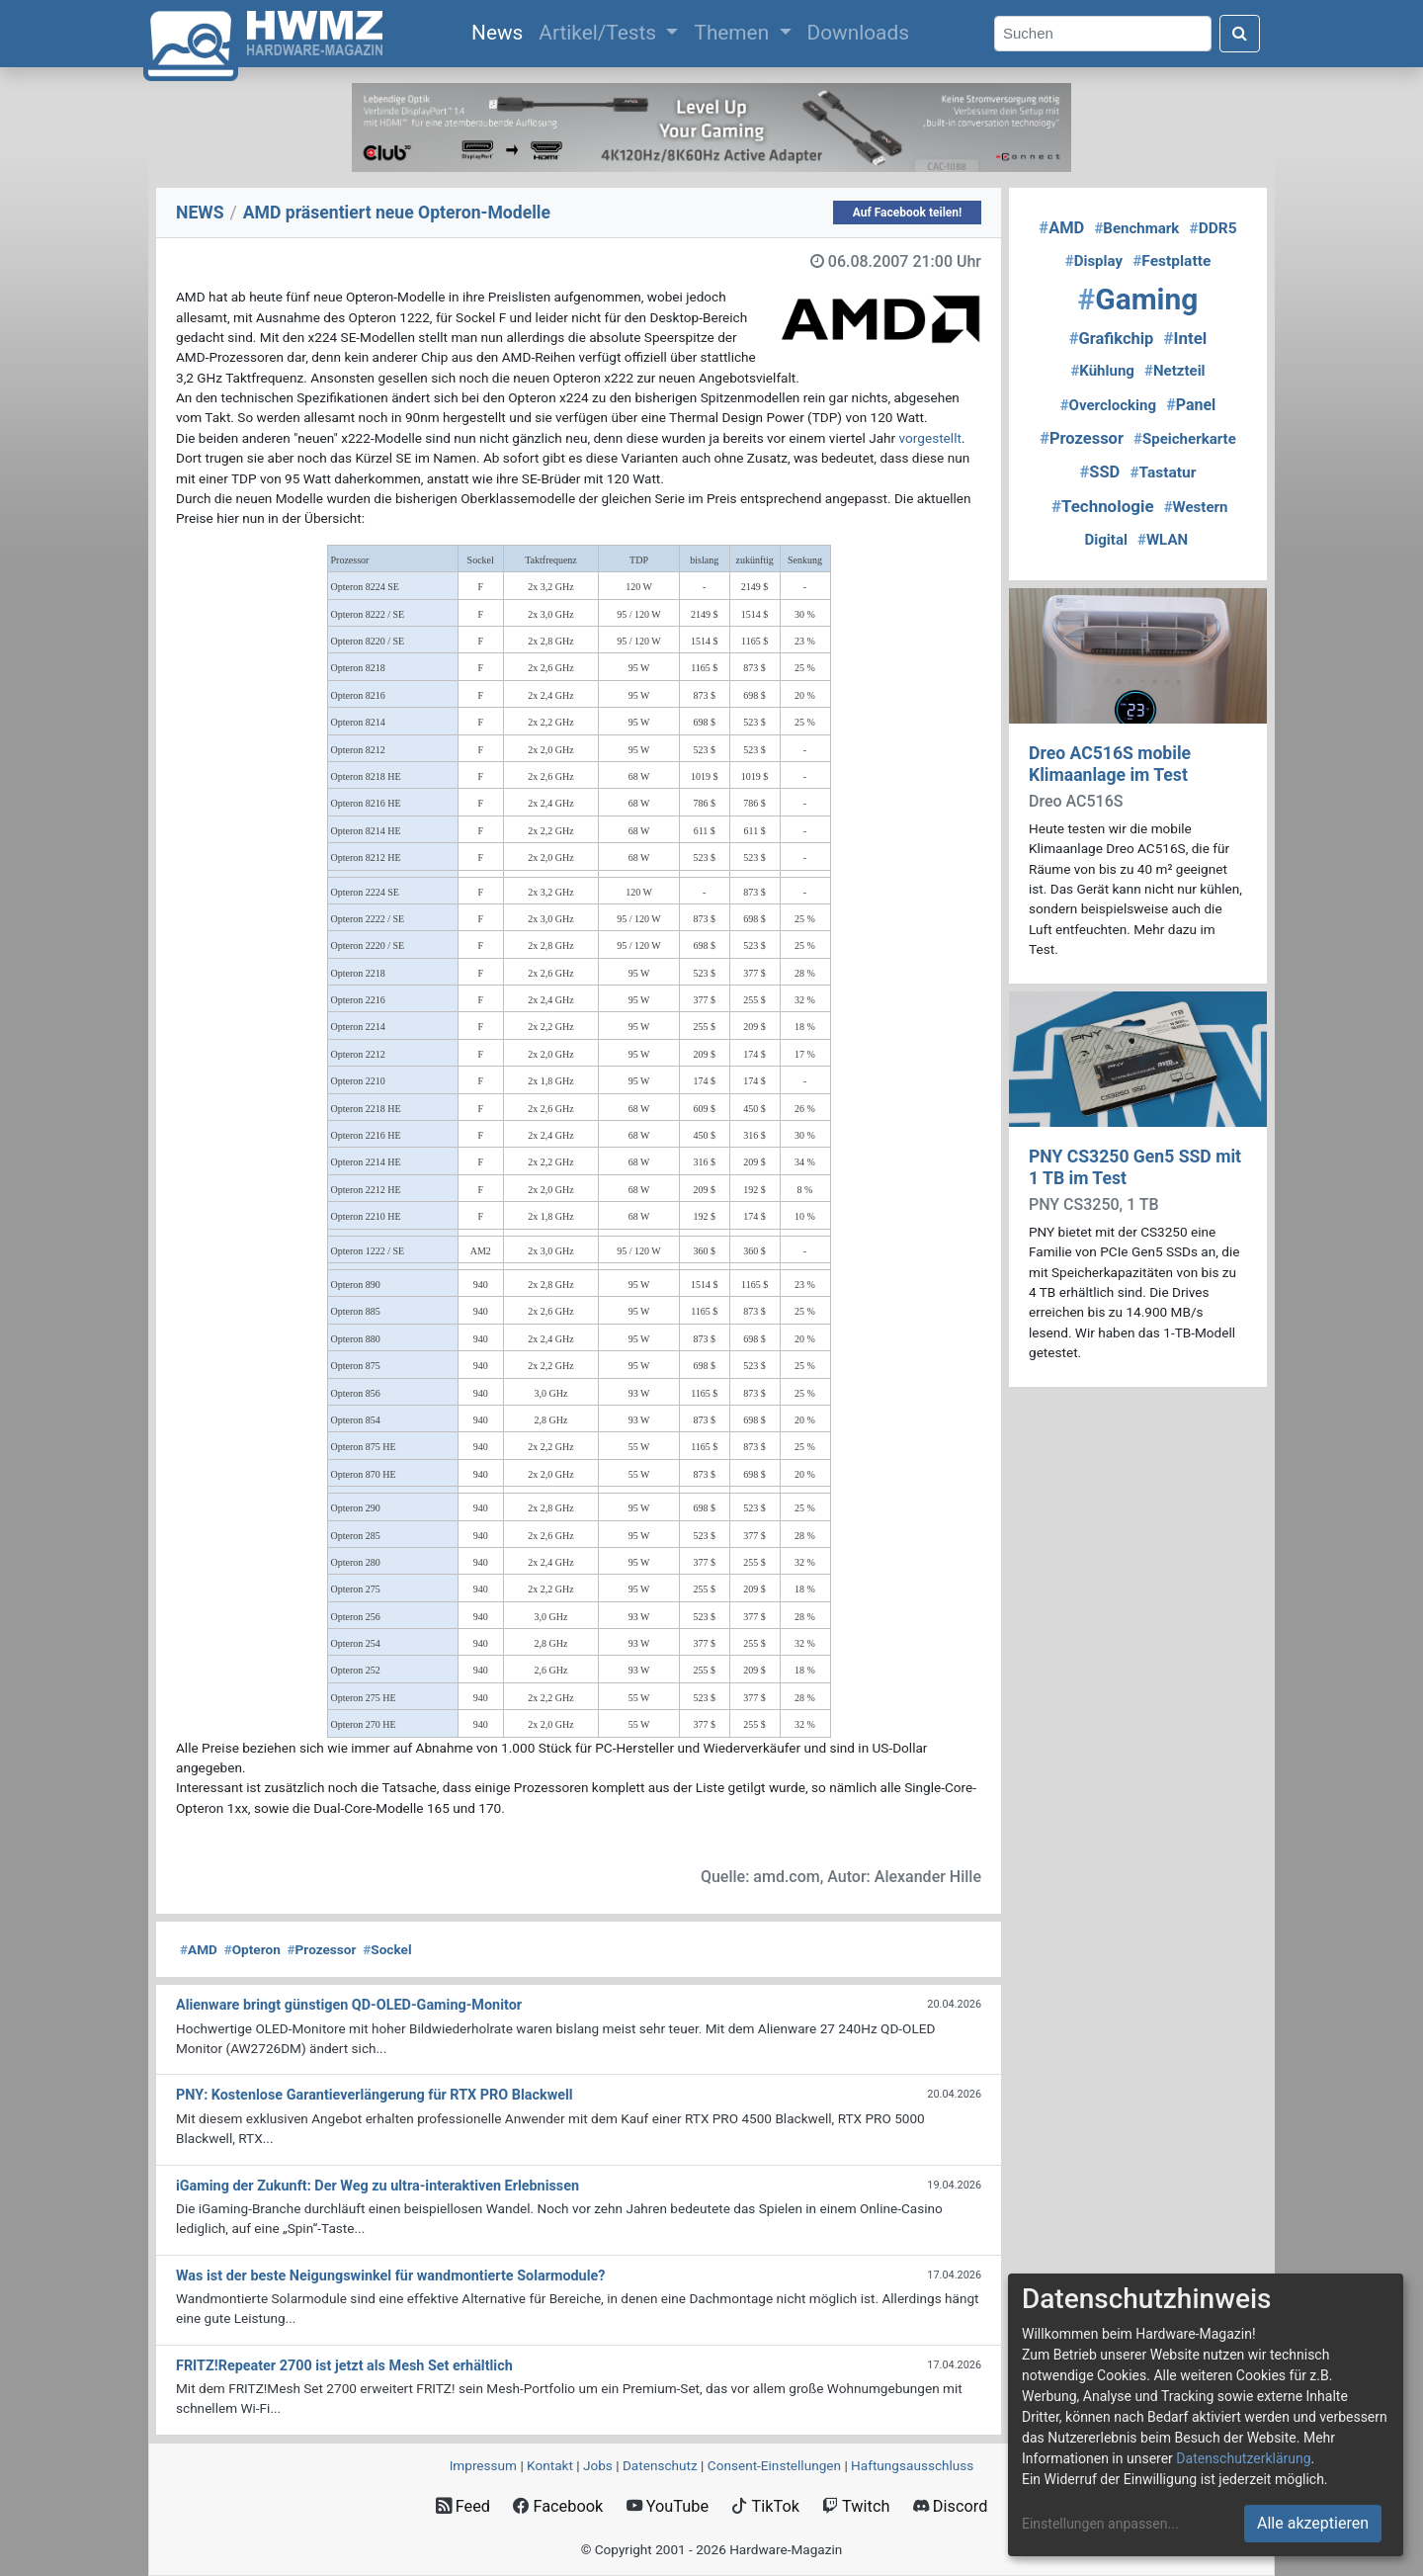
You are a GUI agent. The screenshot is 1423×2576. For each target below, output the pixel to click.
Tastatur (1163, 472)
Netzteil (1175, 371)
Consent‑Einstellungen (774, 2465)
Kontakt (550, 2465)
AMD (198, 1949)
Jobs (598, 2465)
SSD (1100, 472)
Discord (950, 2506)
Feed (463, 2506)
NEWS (200, 212)
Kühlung (1102, 371)
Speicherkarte (1184, 439)
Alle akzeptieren (1313, 2523)
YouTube (668, 2506)
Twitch (855, 2506)
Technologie (1102, 506)
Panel (1190, 404)
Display (1094, 261)
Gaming (1138, 299)
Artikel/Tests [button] (600, 32)
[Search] (1103, 34)
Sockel (387, 1949)
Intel (1185, 338)
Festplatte (1171, 261)
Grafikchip (1111, 338)
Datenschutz (660, 2465)
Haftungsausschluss (912, 2465)
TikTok (765, 2506)
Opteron (252, 1949)
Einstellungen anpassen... (1100, 2524)
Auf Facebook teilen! (908, 212)
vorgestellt (930, 438)
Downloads (858, 32)
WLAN (1162, 540)
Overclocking (1108, 405)
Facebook (558, 2506)
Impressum (483, 2465)
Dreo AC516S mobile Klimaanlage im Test (1110, 763)
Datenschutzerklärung (1243, 2458)
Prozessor (322, 1949)
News (501, 30)
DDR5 (1212, 228)
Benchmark (1136, 228)
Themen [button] (734, 32)
